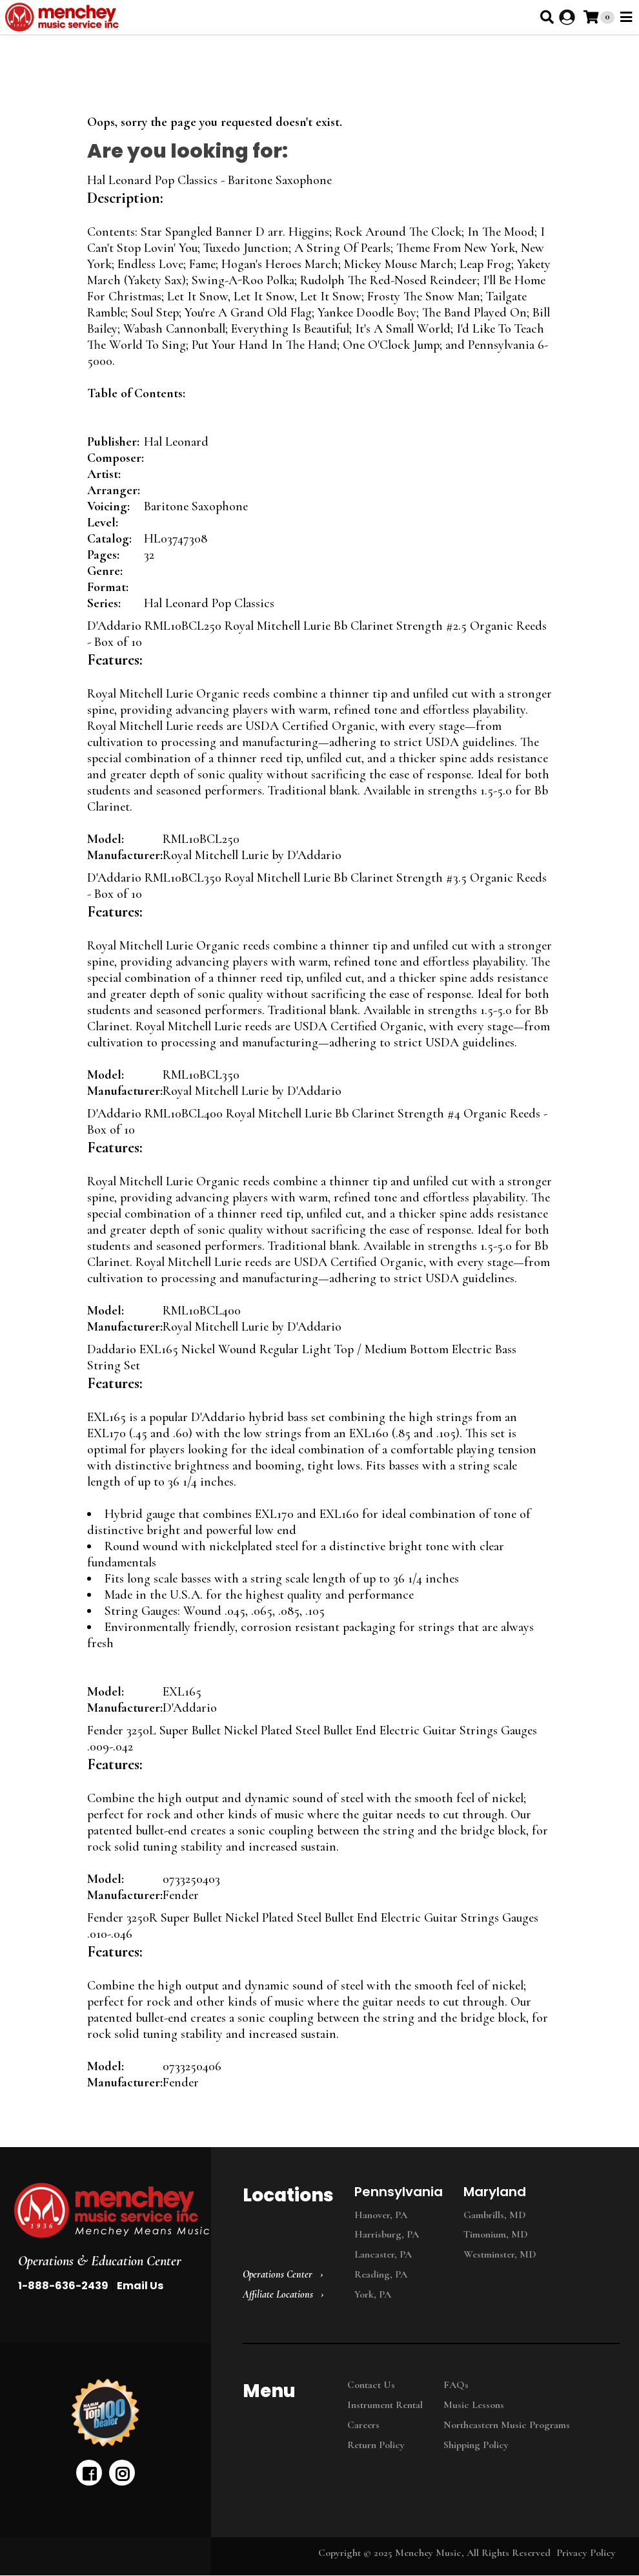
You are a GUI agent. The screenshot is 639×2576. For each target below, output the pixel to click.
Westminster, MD (499, 2254)
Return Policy (376, 2444)
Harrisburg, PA (386, 2234)
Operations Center (277, 2274)
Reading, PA (380, 2274)
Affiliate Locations (278, 2294)
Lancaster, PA (383, 2254)
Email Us (140, 2285)
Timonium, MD (495, 2234)
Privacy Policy (586, 2552)
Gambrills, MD (494, 2214)
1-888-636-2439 (63, 2285)
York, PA (372, 2294)
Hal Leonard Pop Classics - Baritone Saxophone (209, 180)
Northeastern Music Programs (506, 2424)
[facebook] (89, 2473)
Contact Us (371, 2384)
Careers (363, 2424)
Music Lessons (473, 2404)
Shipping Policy (476, 2444)
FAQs (456, 2384)
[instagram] (122, 2473)
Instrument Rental (385, 2404)
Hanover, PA (380, 2214)
